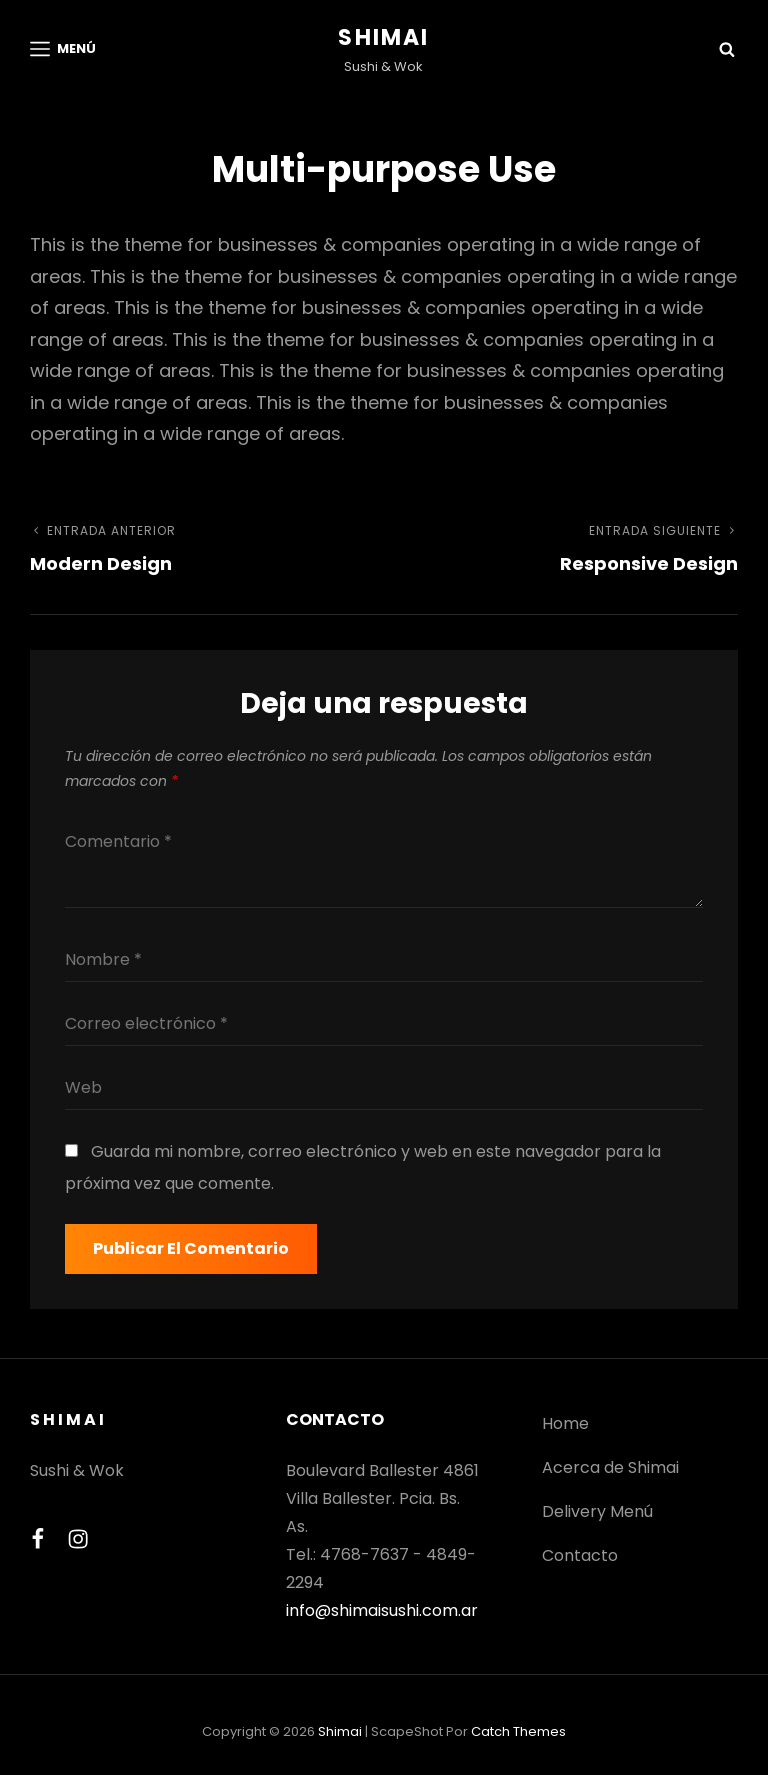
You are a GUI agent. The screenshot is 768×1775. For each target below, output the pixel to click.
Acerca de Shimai (610, 1467)
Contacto (580, 1555)
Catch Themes (518, 1731)
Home (565, 1423)
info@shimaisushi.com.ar (382, 1610)
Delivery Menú (597, 1511)
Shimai (383, 37)
